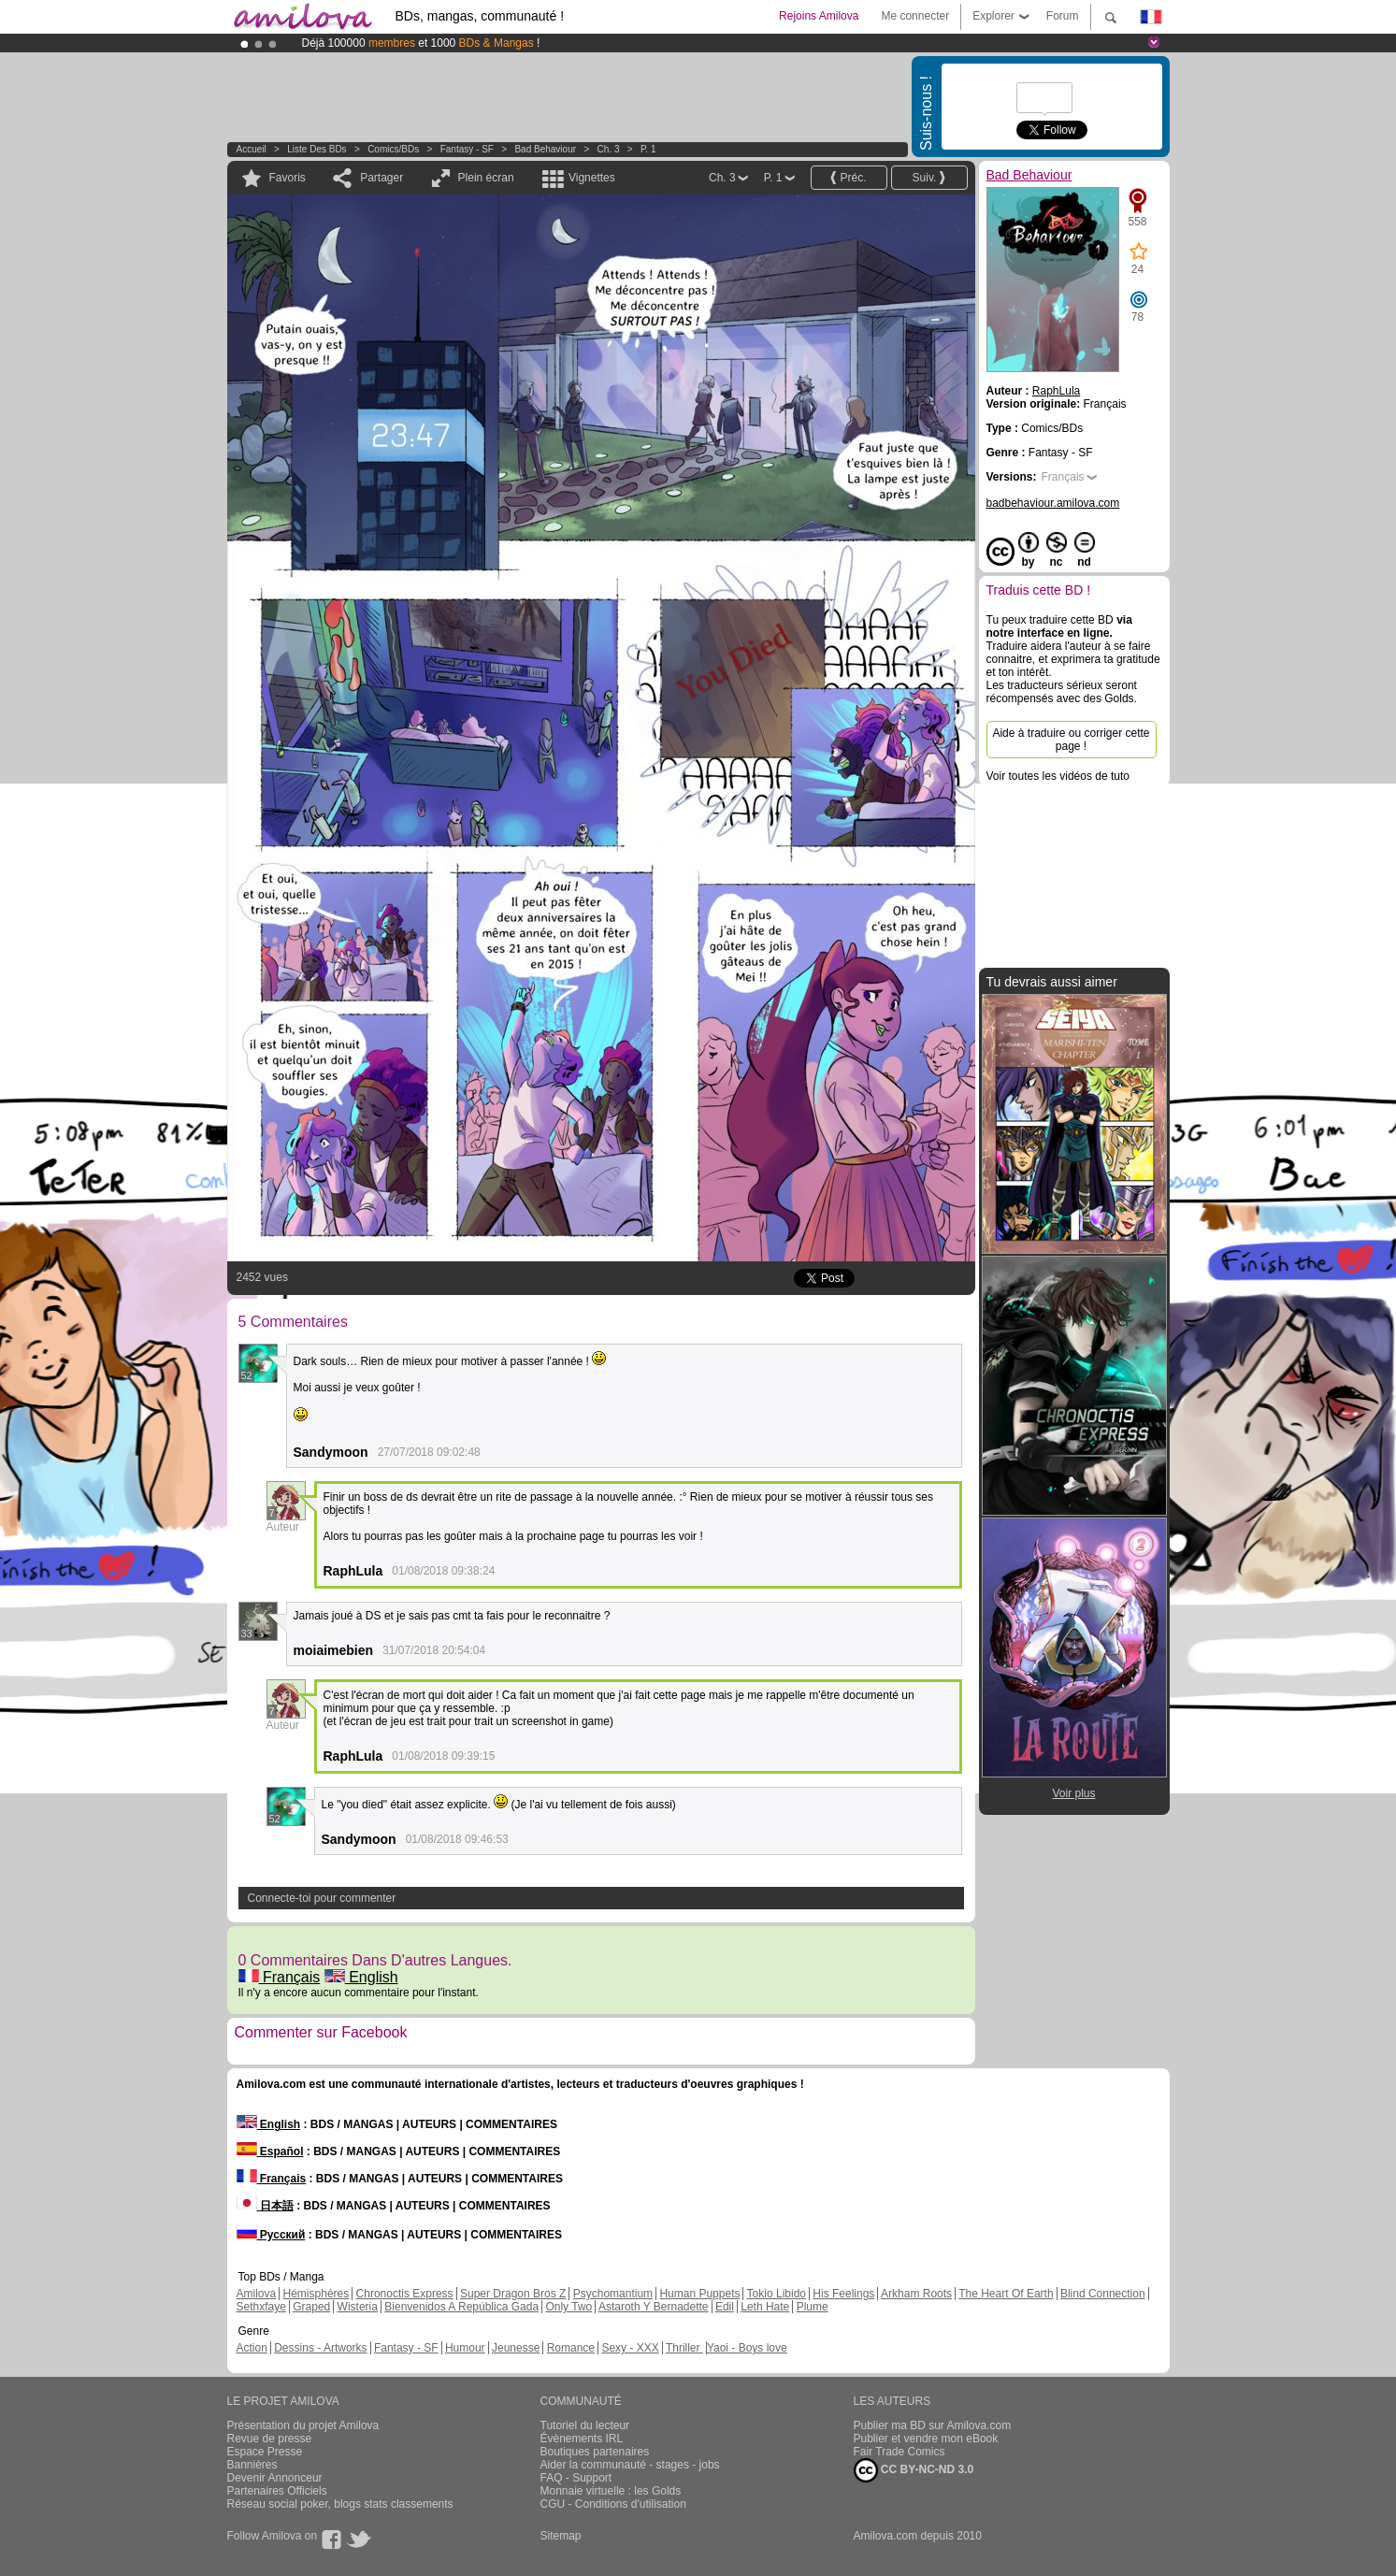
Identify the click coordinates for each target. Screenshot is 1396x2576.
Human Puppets (699, 2293)
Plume (812, 2306)
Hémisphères (316, 2293)
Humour (465, 2347)
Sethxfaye (261, 2306)
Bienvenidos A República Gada (461, 2306)
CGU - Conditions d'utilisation (613, 2504)
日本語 (265, 2205)
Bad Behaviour (545, 149)
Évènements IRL (582, 2438)
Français (279, 1977)
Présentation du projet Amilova (303, 2425)
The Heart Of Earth (1005, 2293)
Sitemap (561, 2535)
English (361, 1977)
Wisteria (358, 2306)
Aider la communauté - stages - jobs (630, 2464)
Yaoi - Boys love (747, 2347)
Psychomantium (613, 2293)
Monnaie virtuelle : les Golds (611, 2490)
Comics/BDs (393, 149)
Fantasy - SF (467, 149)
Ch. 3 (608, 149)
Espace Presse (265, 2451)
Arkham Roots (916, 2293)
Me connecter (915, 15)
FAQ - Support (576, 2477)
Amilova (257, 2293)
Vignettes (591, 177)
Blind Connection (1102, 2293)
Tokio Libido (776, 2293)
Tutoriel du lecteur (585, 2425)
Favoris (287, 177)
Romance (571, 2347)
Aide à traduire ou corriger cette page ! (1070, 740)
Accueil (251, 149)
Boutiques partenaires (595, 2451)
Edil (724, 2306)
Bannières (252, 2464)
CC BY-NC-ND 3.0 (914, 2470)
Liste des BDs (316, 149)
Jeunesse (516, 2347)
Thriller (684, 2347)
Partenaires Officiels (277, 2490)
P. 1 (648, 149)
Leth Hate (765, 2306)
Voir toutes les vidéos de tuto (1058, 776)
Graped (311, 2306)
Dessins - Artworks (320, 2347)
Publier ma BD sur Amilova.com (933, 2425)
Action (252, 2347)
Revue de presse (269, 2438)
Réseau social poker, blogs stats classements (340, 2504)
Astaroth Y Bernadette (653, 2306)
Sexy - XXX (629, 2347)
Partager (381, 177)
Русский (271, 2234)
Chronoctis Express (404, 2293)
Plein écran (486, 177)
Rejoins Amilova (818, 15)
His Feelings (843, 2293)
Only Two (568, 2306)
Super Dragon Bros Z (513, 2293)
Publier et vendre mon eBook (926, 2438)
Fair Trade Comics (899, 2451)
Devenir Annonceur (275, 2477)
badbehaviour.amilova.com (1053, 503)
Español (270, 2151)
